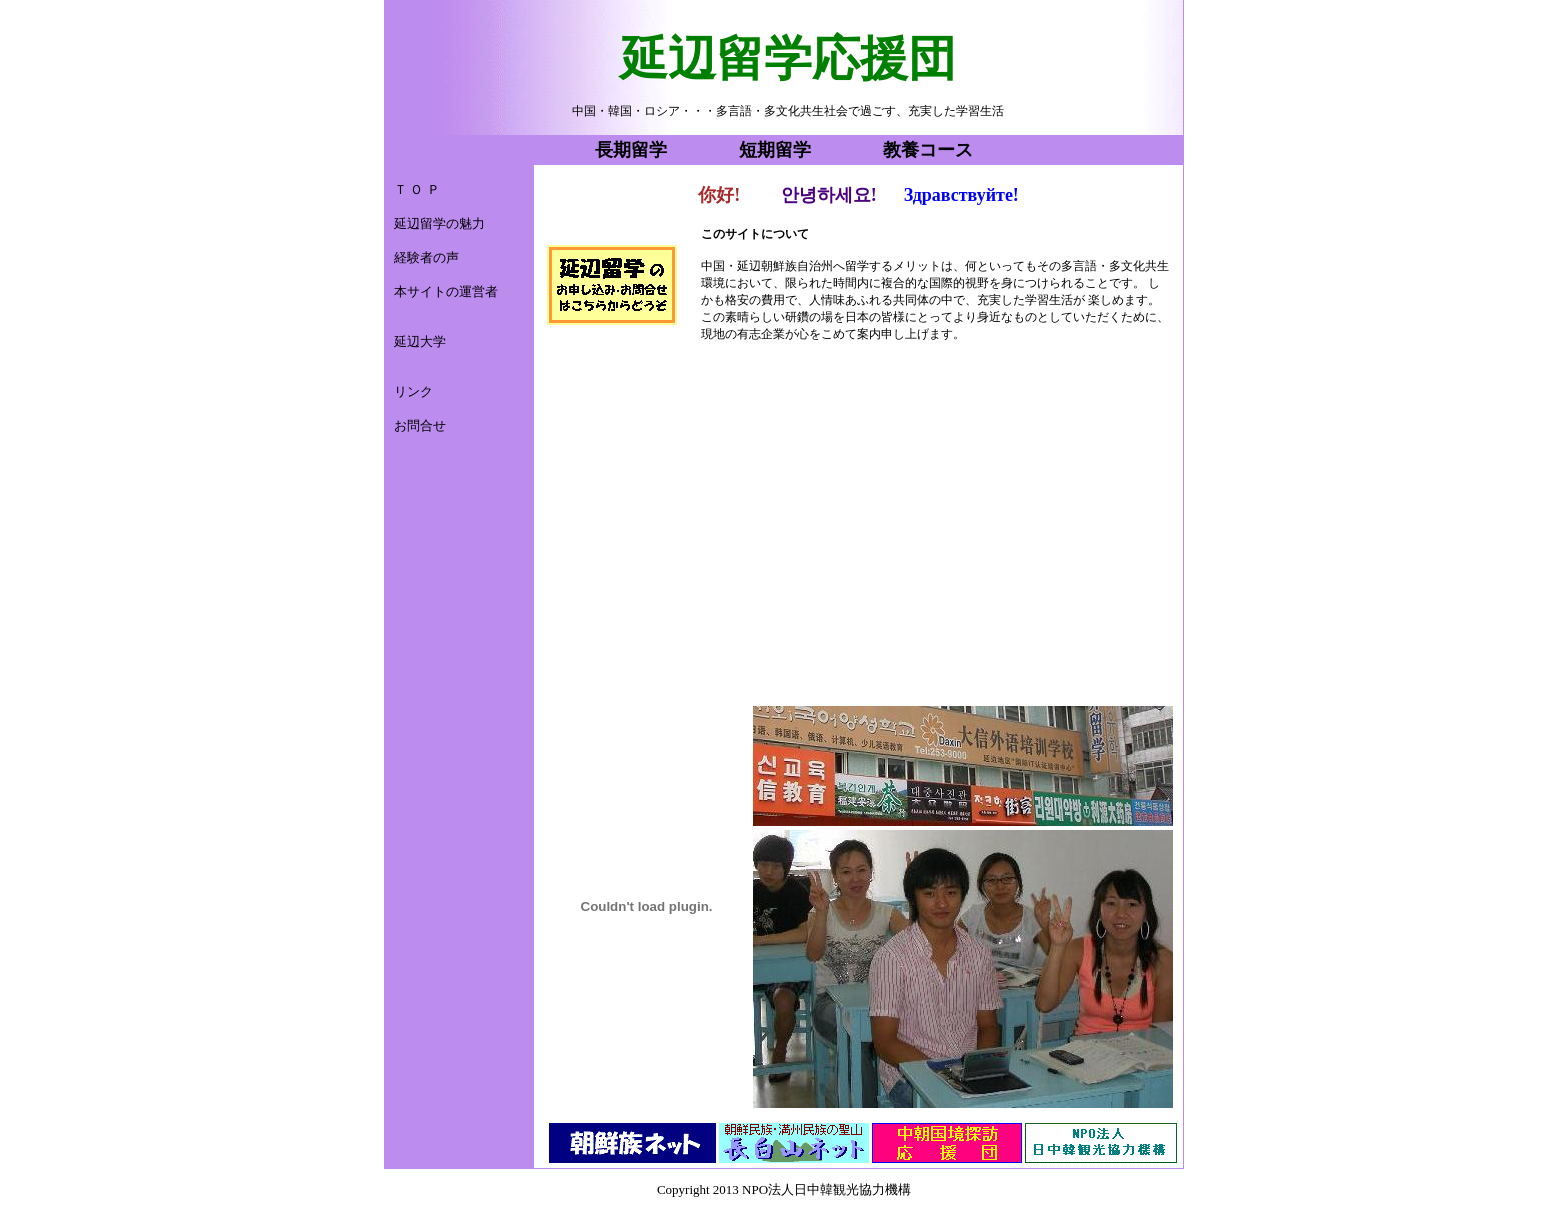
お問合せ (420, 425)
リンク (413, 391)
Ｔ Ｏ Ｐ (417, 189)
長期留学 (631, 150)
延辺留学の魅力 (439, 223)
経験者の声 (426, 257)
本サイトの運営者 (446, 291)
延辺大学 (420, 341)
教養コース (928, 150)
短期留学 (775, 150)
